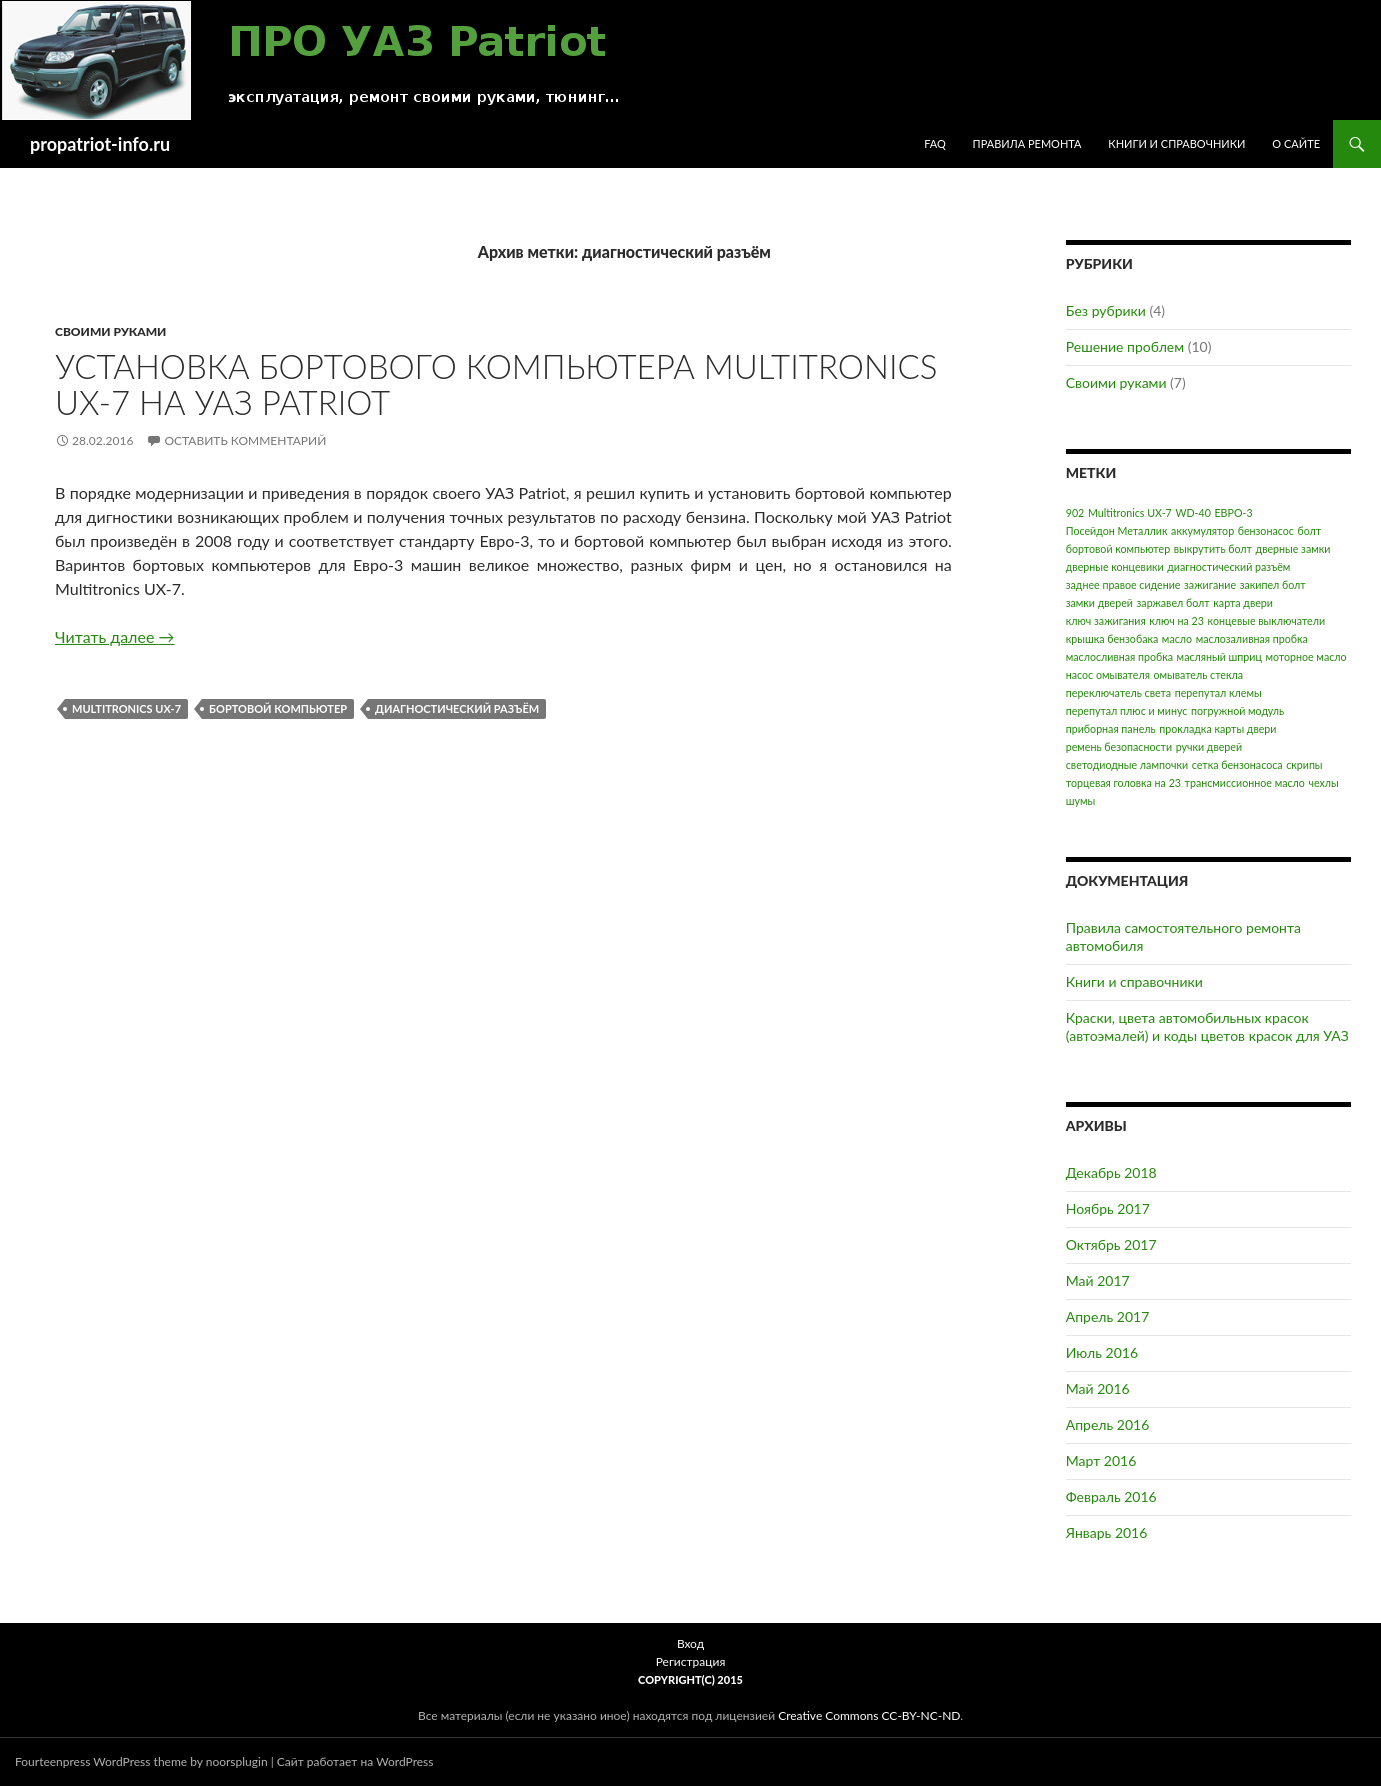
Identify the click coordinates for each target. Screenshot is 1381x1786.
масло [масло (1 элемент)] (1177, 638)
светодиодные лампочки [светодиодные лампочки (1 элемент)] (1127, 764)
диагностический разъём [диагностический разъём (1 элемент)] (1228, 566)
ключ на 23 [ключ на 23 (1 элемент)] (1176, 620)
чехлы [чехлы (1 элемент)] (1323, 782)
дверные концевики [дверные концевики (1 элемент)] (1115, 566)
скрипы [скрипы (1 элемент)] (1304, 764)
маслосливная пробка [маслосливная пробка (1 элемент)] (1119, 656)
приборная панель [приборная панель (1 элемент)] (1111, 728)
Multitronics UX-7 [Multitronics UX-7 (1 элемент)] (1130, 512)
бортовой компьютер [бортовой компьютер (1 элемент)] (1118, 548)
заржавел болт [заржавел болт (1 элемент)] (1173, 602)
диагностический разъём (457, 708)
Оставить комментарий (245, 440)
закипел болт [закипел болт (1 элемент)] (1273, 584)
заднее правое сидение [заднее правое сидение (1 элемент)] (1123, 584)
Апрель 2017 (1108, 1316)
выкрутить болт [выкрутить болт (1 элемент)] (1213, 548)
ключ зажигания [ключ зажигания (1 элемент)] (1106, 620)
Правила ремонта (1027, 143)
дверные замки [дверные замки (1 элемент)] (1293, 548)
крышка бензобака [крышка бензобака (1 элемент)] (1112, 638)
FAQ (935, 143)
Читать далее (114, 636)
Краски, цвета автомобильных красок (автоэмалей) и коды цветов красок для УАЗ (1207, 1026)
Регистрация (691, 1661)
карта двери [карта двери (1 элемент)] (1243, 602)
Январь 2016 (1107, 1532)
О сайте (1296, 143)
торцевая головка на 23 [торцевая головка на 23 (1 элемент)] (1123, 782)
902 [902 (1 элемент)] (1075, 512)
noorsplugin (237, 1761)
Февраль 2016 (1111, 1496)
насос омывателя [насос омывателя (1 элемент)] (1108, 674)
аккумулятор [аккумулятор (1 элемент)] (1202, 530)
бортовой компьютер (278, 708)
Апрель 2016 (1108, 1424)
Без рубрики (1106, 310)
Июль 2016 (1102, 1352)
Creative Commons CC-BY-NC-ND (869, 1715)
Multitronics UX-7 (126, 708)
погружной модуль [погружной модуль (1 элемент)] (1237, 710)
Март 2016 (1101, 1460)
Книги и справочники (1176, 143)
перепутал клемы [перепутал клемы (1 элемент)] (1218, 692)
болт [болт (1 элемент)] (1309, 530)
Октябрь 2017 (1111, 1244)
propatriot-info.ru (100, 144)
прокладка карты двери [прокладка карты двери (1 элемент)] (1217, 728)
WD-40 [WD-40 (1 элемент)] (1192, 512)
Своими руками (110, 331)
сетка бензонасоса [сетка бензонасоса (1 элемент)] (1237, 764)
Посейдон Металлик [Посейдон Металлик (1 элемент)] (1117, 530)
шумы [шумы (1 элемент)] (1080, 800)
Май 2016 (1098, 1388)
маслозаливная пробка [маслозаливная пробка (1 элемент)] (1252, 638)
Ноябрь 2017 (1108, 1208)
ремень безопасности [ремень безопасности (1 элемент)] (1119, 746)
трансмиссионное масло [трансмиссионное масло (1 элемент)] (1245, 782)
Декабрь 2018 (1111, 1172)
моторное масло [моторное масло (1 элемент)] (1305, 656)
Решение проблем (1125, 346)
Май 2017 (1098, 1280)
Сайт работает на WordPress (355, 1761)
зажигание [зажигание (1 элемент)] (1210, 584)
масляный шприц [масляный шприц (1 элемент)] (1219, 656)
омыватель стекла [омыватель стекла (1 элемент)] (1198, 674)
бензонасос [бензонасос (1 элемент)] (1266, 530)
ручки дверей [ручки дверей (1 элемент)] (1209, 746)
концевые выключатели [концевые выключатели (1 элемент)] (1267, 620)
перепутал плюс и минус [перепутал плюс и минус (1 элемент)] (1127, 710)
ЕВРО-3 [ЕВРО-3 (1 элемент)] (1233, 512)
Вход (690, 1643)
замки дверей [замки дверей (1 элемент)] (1099, 602)
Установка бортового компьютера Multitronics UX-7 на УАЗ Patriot (496, 384)
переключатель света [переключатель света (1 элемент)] (1118, 692)
